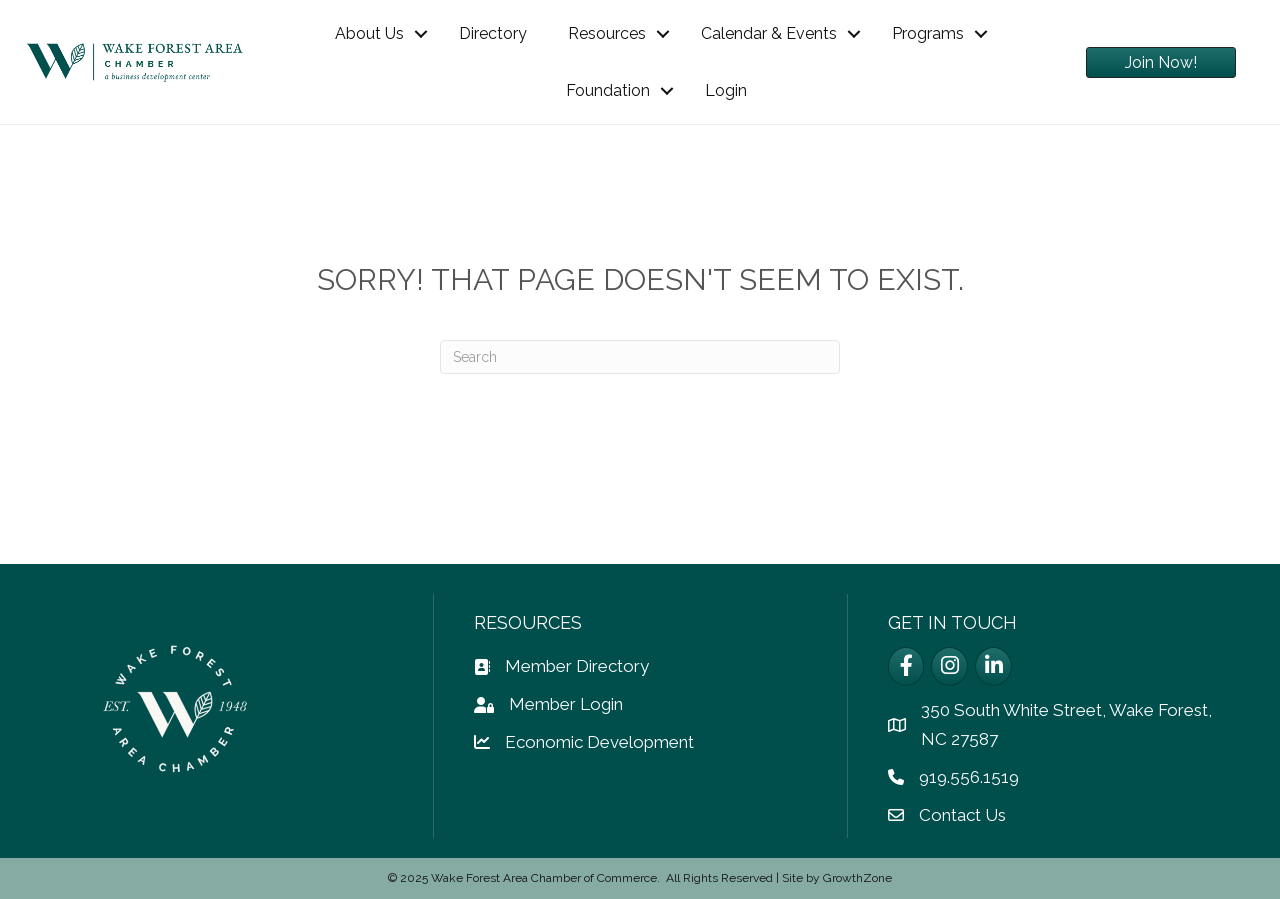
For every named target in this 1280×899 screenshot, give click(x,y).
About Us (369, 33)
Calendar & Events (769, 33)
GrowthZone (857, 878)
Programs (928, 33)
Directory (493, 33)
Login (726, 90)
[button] (1161, 62)
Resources (607, 33)
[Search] (640, 357)
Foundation (608, 90)
